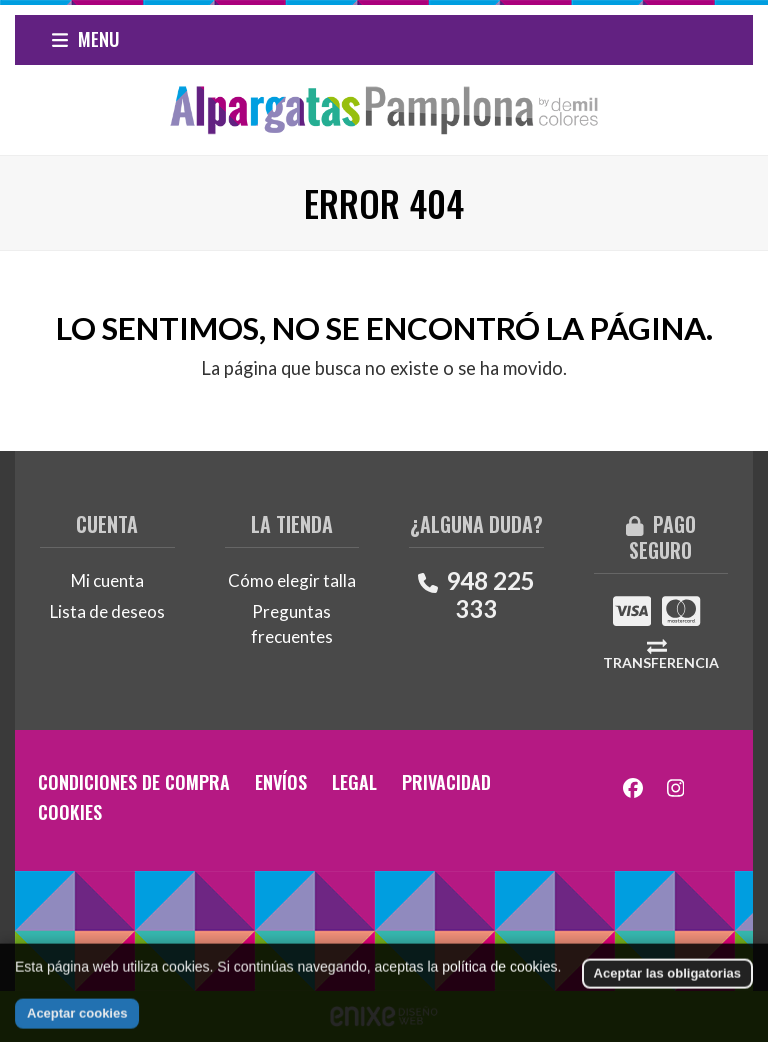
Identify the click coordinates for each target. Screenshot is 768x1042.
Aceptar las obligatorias (667, 994)
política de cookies (499, 988)
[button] (85, 40)
